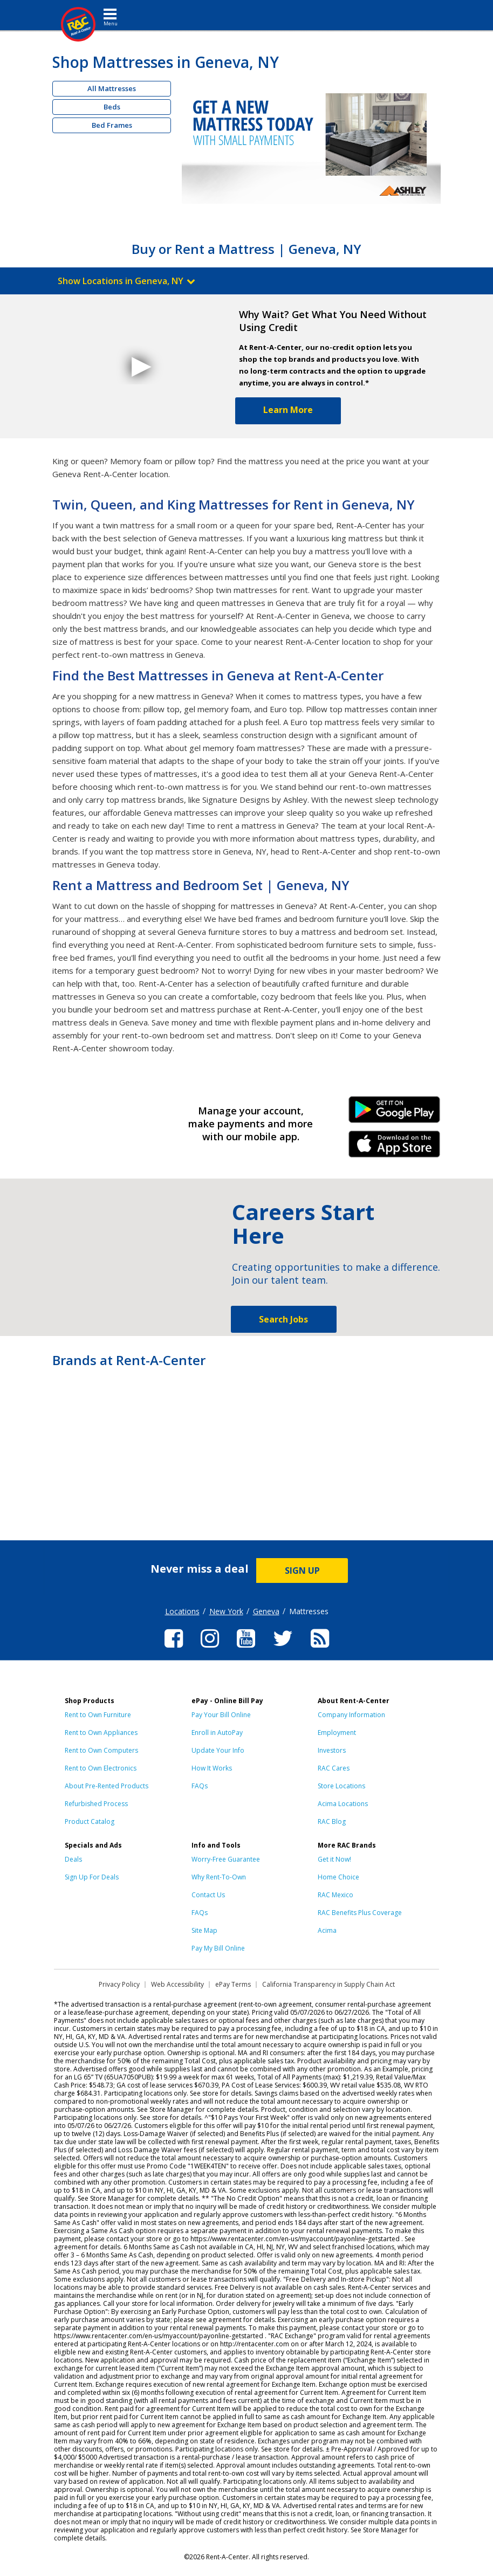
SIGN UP (302, 1570)
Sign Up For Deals (92, 1877)
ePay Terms (233, 1984)
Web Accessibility (177, 1984)
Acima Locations (343, 1803)
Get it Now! (334, 1859)
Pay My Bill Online (218, 1948)
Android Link (394, 1113)
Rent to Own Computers (101, 1750)
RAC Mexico (335, 1894)
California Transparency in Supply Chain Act (328, 1984)
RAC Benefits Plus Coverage (360, 1912)
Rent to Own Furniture (98, 1714)
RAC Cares (334, 1768)
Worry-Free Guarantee (225, 1859)
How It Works (211, 1768)
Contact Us (208, 1894)
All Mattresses (111, 88)
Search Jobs (283, 1319)
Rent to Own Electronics (100, 1768)
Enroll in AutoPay (217, 1732)
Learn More (288, 410)
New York (226, 1611)
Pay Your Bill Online (221, 1714)
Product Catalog (89, 1821)
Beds (112, 107)
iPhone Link (394, 1148)
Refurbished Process (96, 1803)
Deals (73, 1859)
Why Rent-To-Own (218, 1877)
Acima (327, 1930)
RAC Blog (332, 1821)
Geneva (266, 1611)
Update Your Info (217, 1750)
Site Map (204, 1930)
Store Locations (341, 1785)
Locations (182, 1611)
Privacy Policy (119, 1984)
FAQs (199, 1785)
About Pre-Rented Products (106, 1785)
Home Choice (338, 1877)
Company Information (351, 1714)
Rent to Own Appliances (101, 1732)
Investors (332, 1750)
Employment (337, 1732)
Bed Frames (112, 125)
